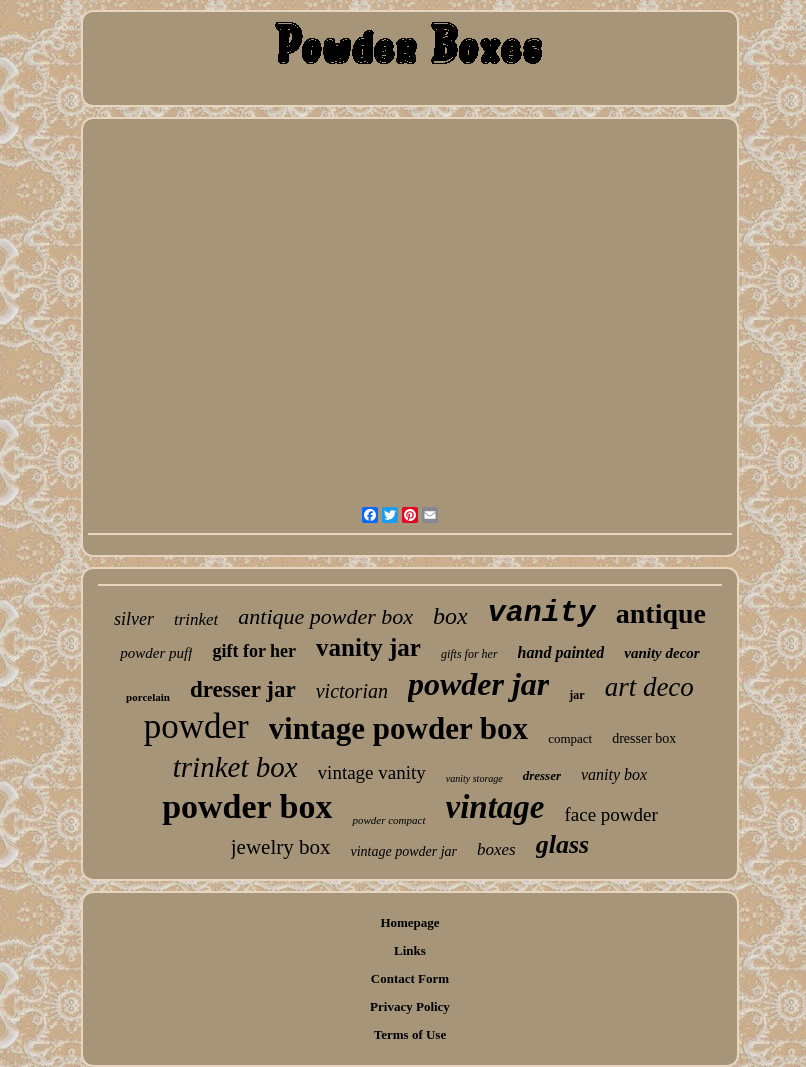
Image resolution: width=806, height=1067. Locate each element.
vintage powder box (399, 728)
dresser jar (243, 689)
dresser (542, 775)
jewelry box (281, 847)
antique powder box (325, 616)
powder (196, 726)
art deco (649, 687)
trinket (196, 619)
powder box (247, 806)
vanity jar (368, 647)
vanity (542, 613)
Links (410, 950)
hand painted (561, 652)
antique (661, 613)
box (450, 616)
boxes (496, 849)
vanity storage (474, 778)
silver (134, 619)
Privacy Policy (410, 1006)
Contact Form (410, 978)
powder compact (388, 820)
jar (576, 695)
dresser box (644, 738)
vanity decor (661, 653)
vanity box (614, 774)
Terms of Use (410, 1034)
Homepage (409, 922)
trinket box (235, 767)
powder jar (478, 684)
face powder (610, 814)
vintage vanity (372, 772)
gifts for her (469, 654)
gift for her (254, 651)
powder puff (156, 653)
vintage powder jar (403, 851)
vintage (495, 807)
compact (570, 738)
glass (562, 844)
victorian (352, 691)
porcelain (148, 697)
